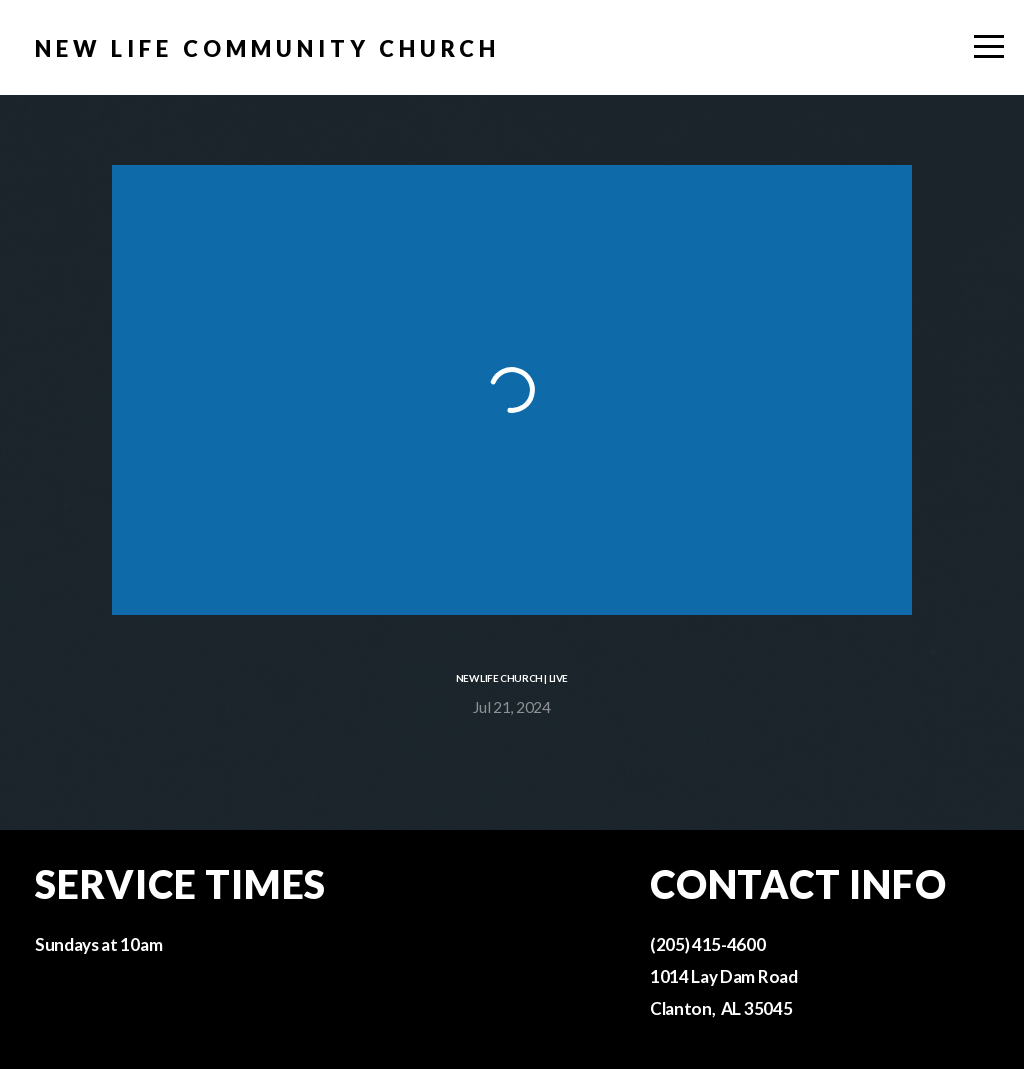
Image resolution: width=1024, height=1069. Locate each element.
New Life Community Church (268, 48)
